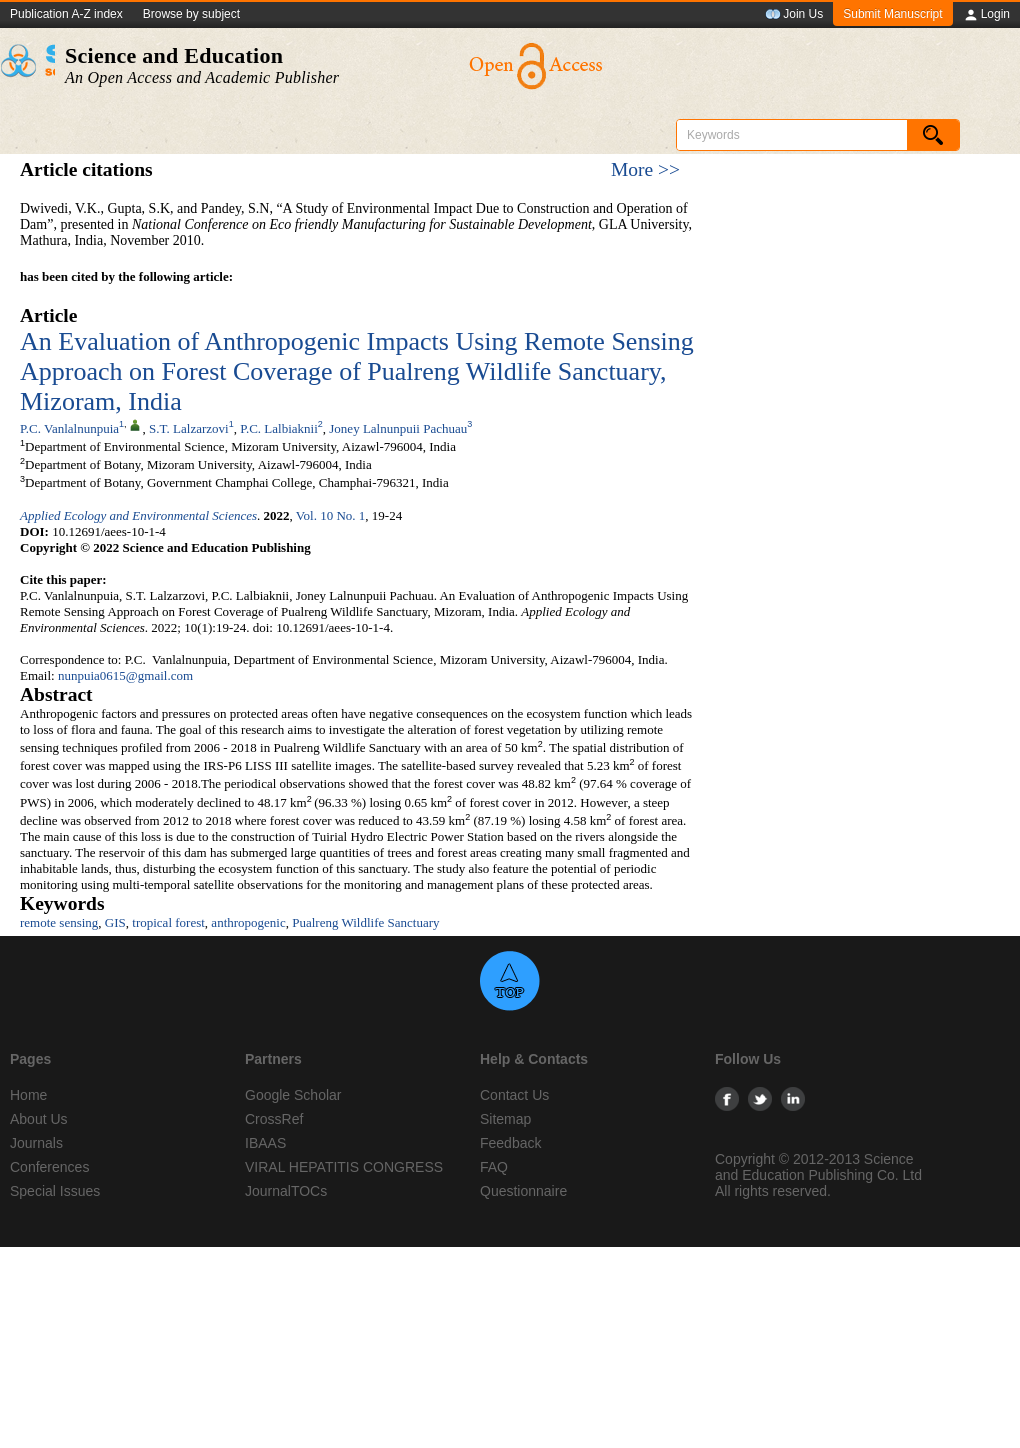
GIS (115, 922)
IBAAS (265, 1143)
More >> (645, 169)
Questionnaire (523, 1191)
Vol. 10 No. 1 (330, 515)
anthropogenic (248, 922)
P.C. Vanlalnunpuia (69, 428)
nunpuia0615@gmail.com (125, 675)
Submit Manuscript (892, 14)
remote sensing (59, 922)
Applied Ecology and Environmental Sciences (138, 515)
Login (986, 15)
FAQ (494, 1167)
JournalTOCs (286, 1191)
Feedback (510, 1143)
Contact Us (514, 1095)
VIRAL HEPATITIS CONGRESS (344, 1167)
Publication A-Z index (66, 14)
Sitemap (505, 1119)
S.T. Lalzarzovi (189, 428)
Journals (36, 1143)
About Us (39, 1119)
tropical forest (168, 922)
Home (28, 1095)
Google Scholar (293, 1095)
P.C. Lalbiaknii (279, 428)
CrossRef (274, 1119)
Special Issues (55, 1191)
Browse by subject (191, 14)
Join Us (794, 15)
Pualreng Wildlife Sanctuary (365, 922)
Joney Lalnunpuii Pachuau (398, 428)
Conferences (49, 1167)
